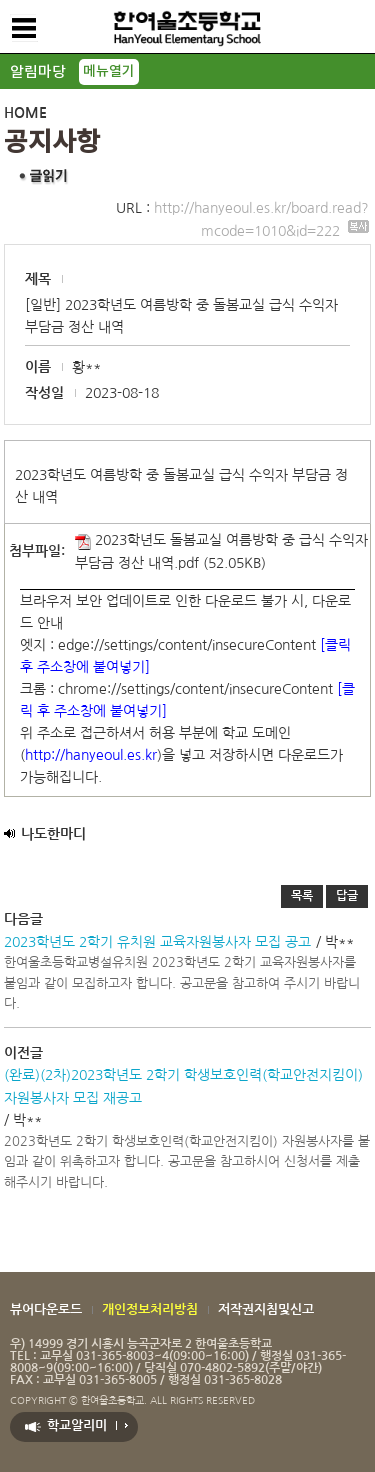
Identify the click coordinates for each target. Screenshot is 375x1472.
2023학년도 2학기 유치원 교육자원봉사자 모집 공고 (157, 942)
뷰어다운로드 (46, 1309)
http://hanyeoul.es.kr (91, 755)
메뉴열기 (109, 71)
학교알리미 (77, 1425)
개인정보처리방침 (150, 1309)
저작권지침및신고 (266, 1309)
